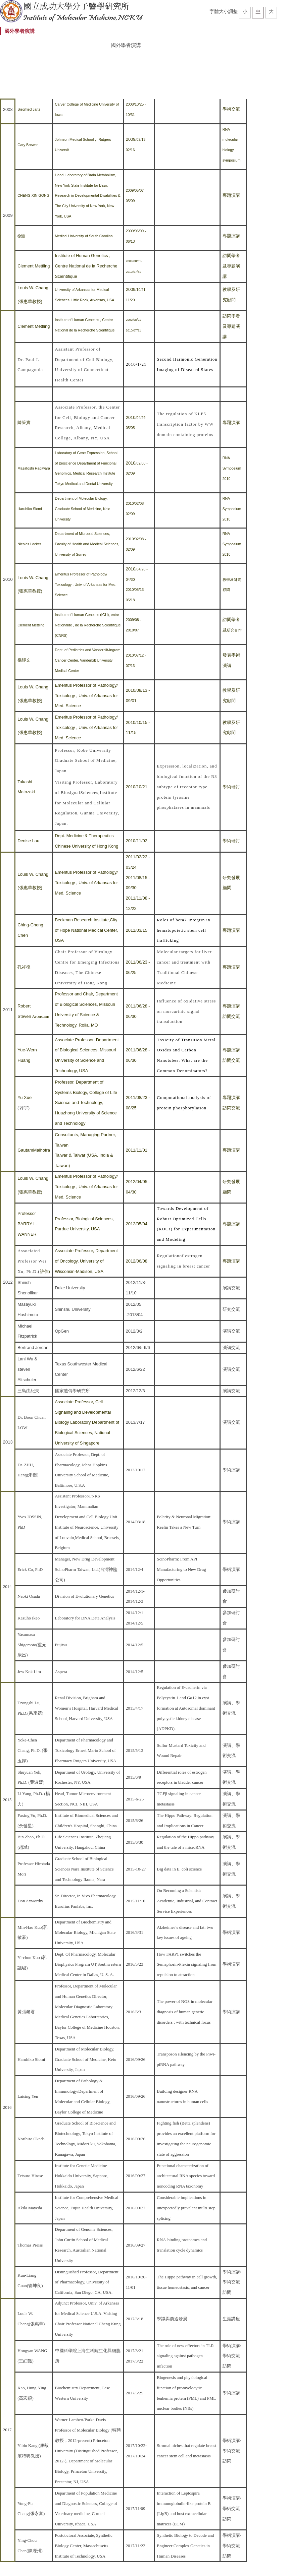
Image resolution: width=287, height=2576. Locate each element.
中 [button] (258, 11)
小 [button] (245, 11)
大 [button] (271, 11)
